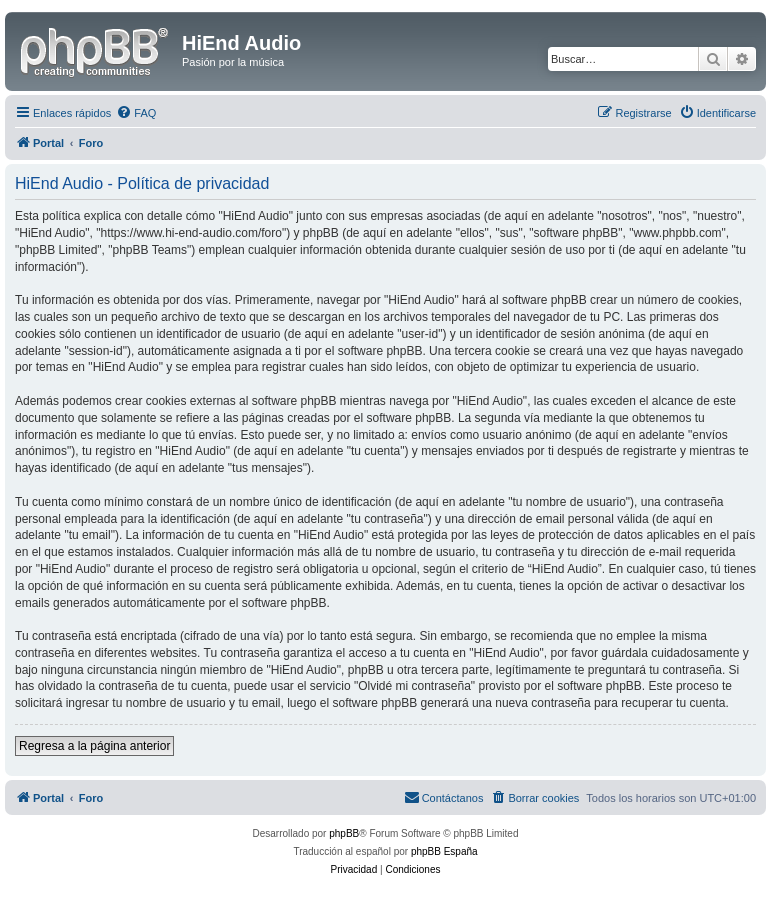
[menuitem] (136, 113)
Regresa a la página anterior (94, 746)
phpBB (344, 833)
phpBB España (444, 851)
